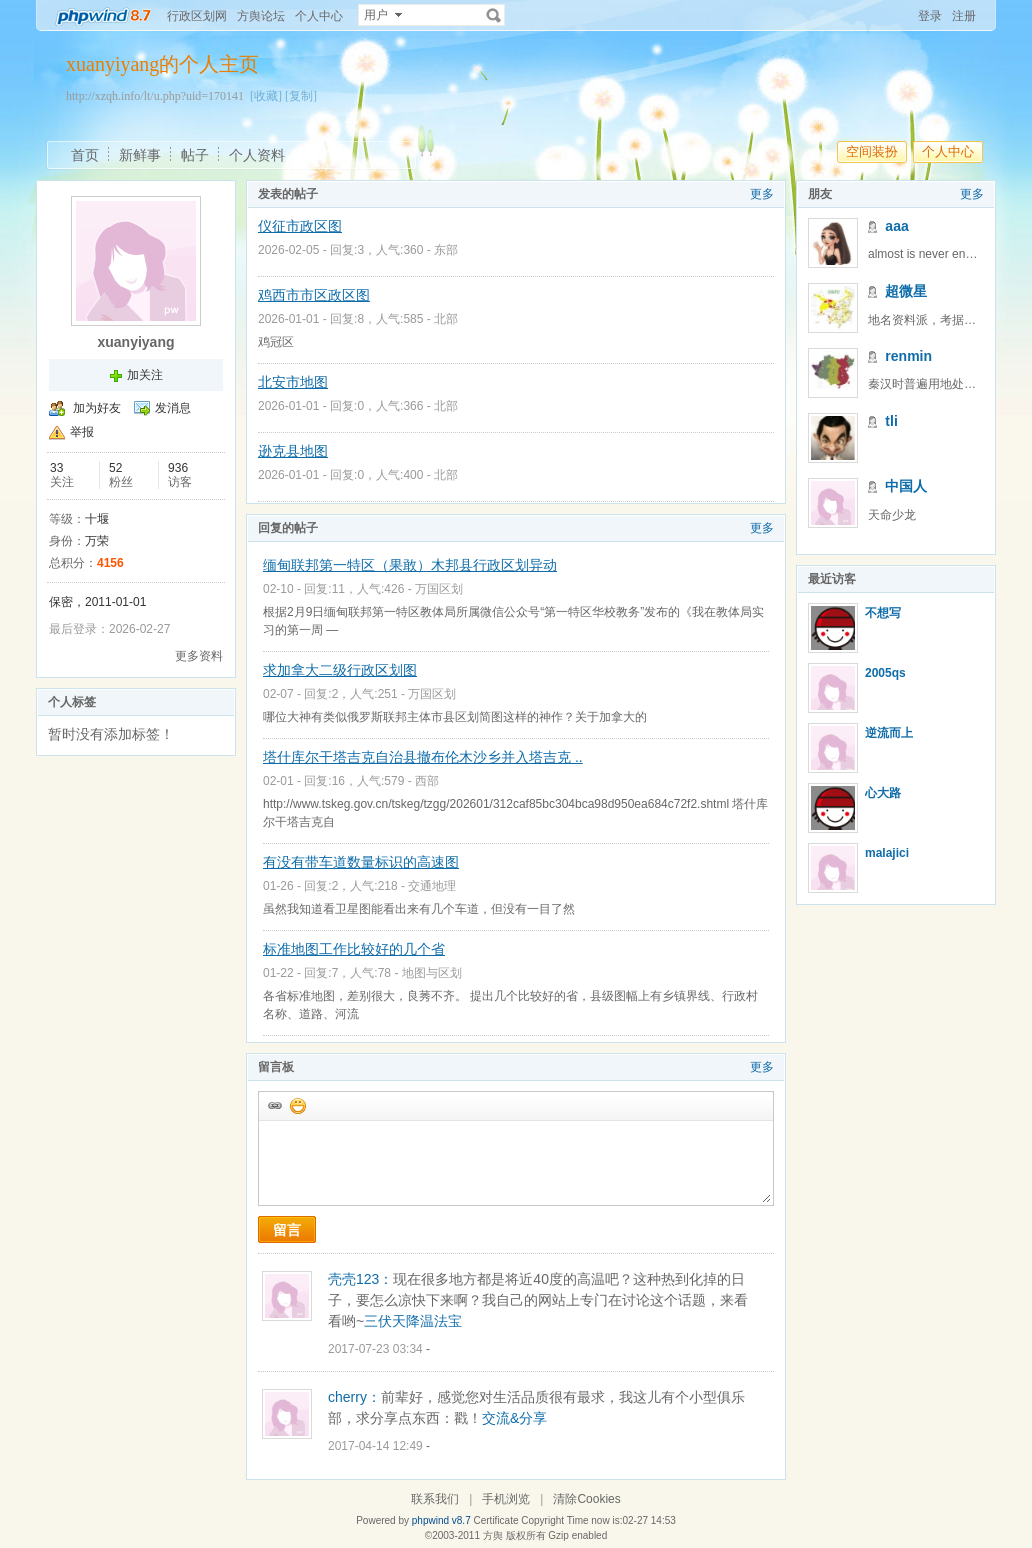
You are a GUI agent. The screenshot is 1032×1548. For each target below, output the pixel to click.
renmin (908, 356)
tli (891, 421)
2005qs (885, 673)
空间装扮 (872, 151)
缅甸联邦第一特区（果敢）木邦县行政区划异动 (410, 565)
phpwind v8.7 (441, 1520)
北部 (446, 319)
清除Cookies (586, 1499)
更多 (762, 194)
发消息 (173, 408)
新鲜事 (140, 155)
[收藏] (266, 96)
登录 (930, 16)
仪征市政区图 (300, 226)
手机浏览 (506, 1499)
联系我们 (435, 1499)
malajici (887, 853)
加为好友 (97, 408)
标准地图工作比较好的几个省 (354, 949)
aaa (896, 226)
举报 (82, 432)
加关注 (145, 375)
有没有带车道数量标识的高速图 (361, 862)
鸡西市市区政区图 (314, 295)
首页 (85, 155)
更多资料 (199, 656)
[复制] (301, 96)
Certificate (495, 1520)
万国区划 (439, 589)
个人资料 (257, 155)
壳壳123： (360, 1279)
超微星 (906, 291)
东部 (446, 250)
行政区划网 (197, 16)
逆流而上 (889, 733)
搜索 (494, 15)
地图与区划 (432, 973)
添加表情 (297, 1105)
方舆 (493, 1535)
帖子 (195, 155)
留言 (287, 1230)
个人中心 (319, 16)
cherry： (354, 1397)
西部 (427, 781)
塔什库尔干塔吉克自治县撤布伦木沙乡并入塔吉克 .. (423, 757)
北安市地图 (293, 382)
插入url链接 (274, 1105)
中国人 (906, 486)
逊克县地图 (293, 451)
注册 (964, 16)
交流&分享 (514, 1418)
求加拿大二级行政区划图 (340, 670)
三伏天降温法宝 (413, 1321)
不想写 (883, 613)
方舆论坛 (261, 16)
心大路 (883, 793)
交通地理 (432, 886)
